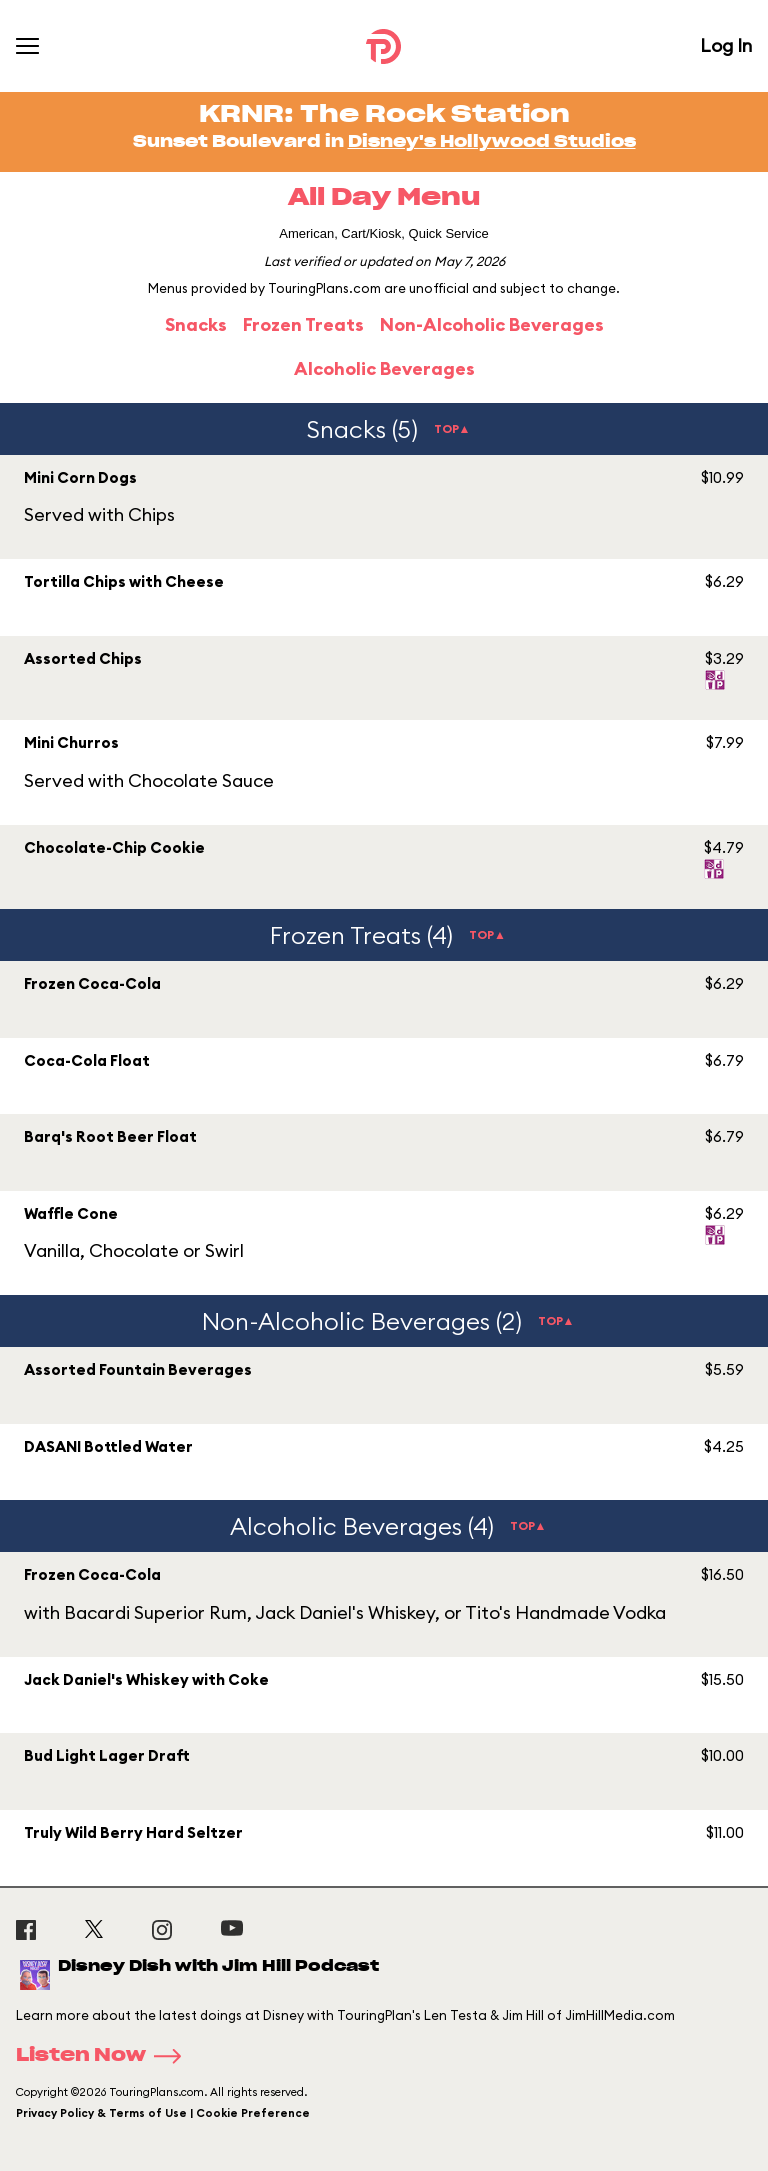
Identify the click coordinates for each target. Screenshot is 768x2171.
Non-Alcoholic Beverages (492, 324)
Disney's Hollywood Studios (492, 142)
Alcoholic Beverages (384, 368)
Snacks (196, 324)
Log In (726, 45)
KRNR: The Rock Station (384, 115)
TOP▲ (452, 428)
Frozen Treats (303, 324)
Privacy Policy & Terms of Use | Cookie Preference (163, 2113)
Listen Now (105, 2056)
